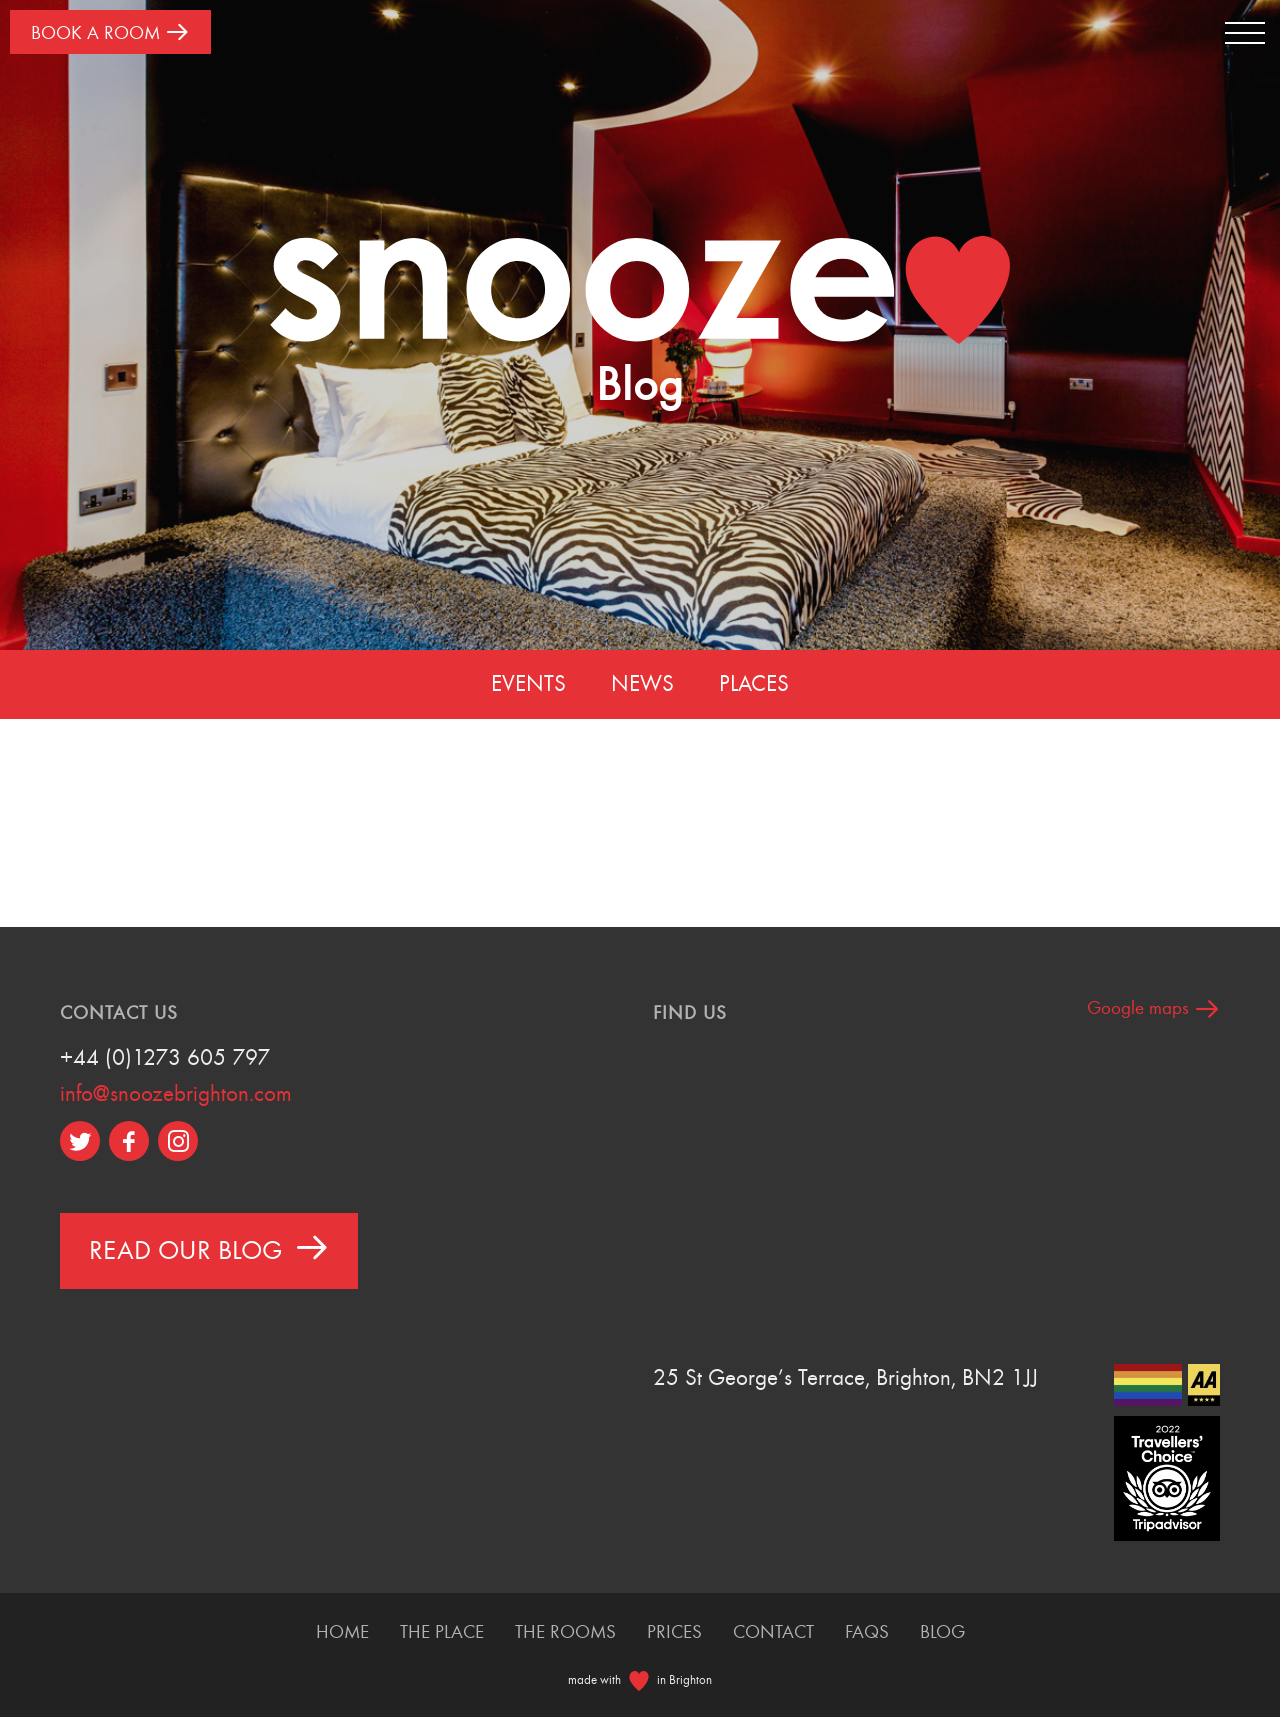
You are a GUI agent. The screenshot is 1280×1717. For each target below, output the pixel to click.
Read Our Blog (209, 1247)
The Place (442, 1632)
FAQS (867, 1632)
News (642, 683)
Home (342, 1632)
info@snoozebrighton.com (176, 1093)
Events (528, 683)
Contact (773, 1632)
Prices (674, 1632)
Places (754, 683)
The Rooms (565, 1632)
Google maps (1153, 1008)
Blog (942, 1632)
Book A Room (110, 31)
